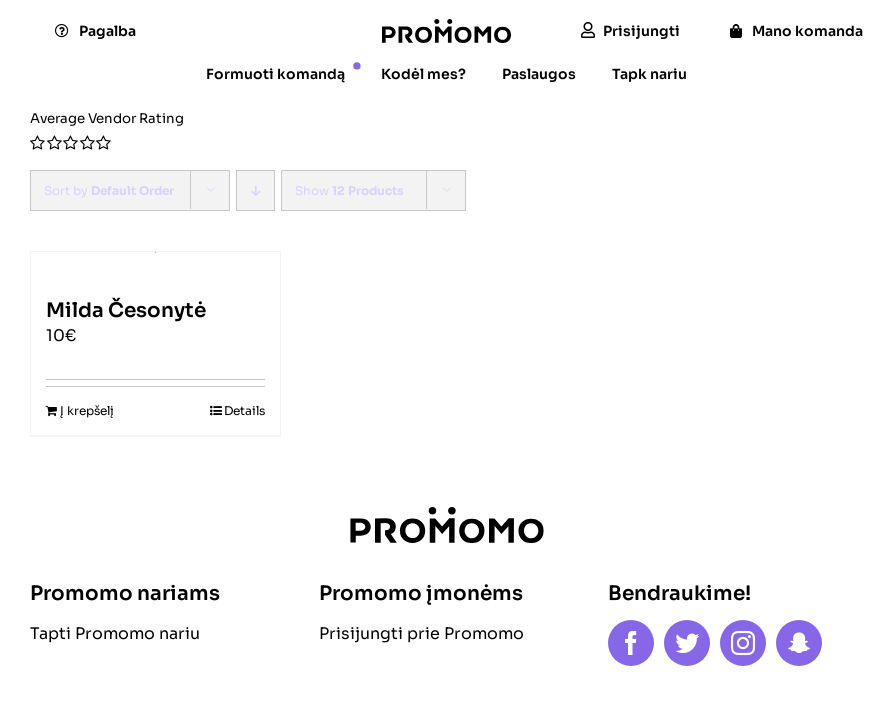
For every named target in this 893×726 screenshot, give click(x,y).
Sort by (109, 190)
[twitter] (687, 643)
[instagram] (743, 643)
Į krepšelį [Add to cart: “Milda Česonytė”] (87, 410)
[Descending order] (255, 190)
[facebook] (631, 643)
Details (244, 410)
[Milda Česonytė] (155, 266)
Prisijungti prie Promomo (421, 633)
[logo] (446, 26)
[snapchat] (799, 643)
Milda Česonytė (126, 310)
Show (349, 190)
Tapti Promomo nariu (115, 633)
